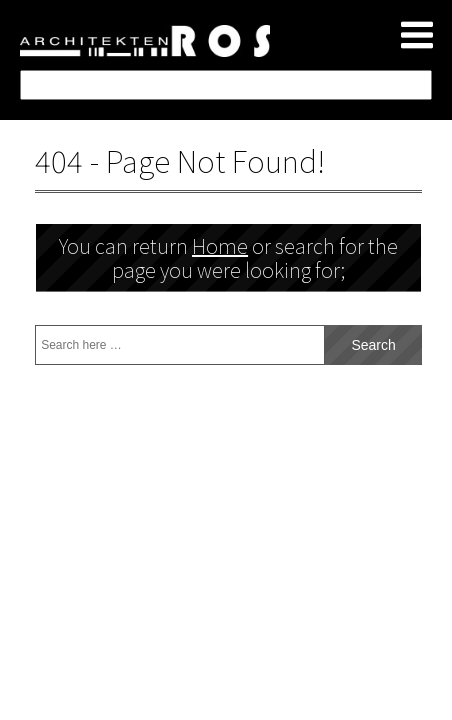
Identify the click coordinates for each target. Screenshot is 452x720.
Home (220, 245)
